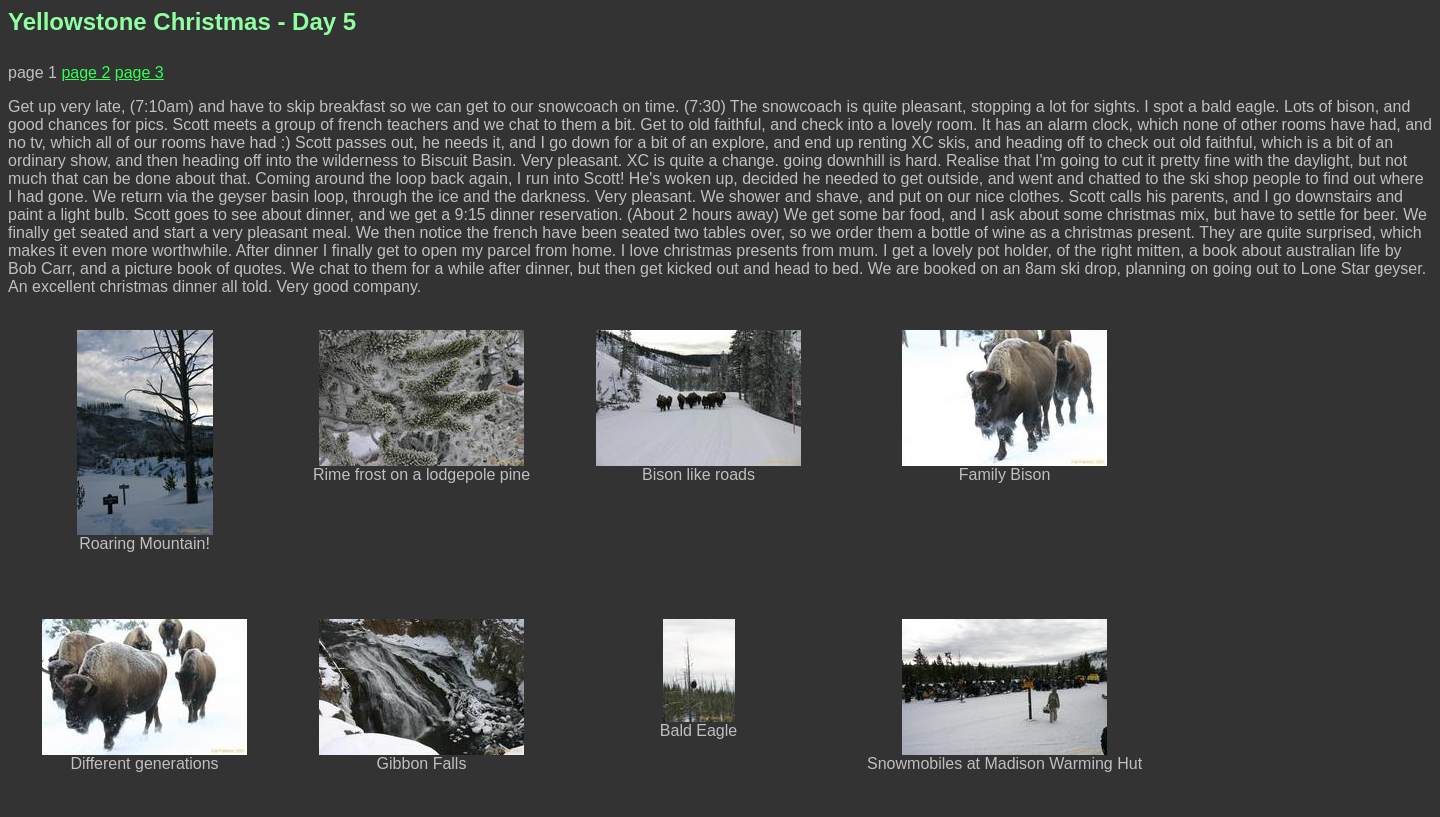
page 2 (85, 72)
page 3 (139, 72)
